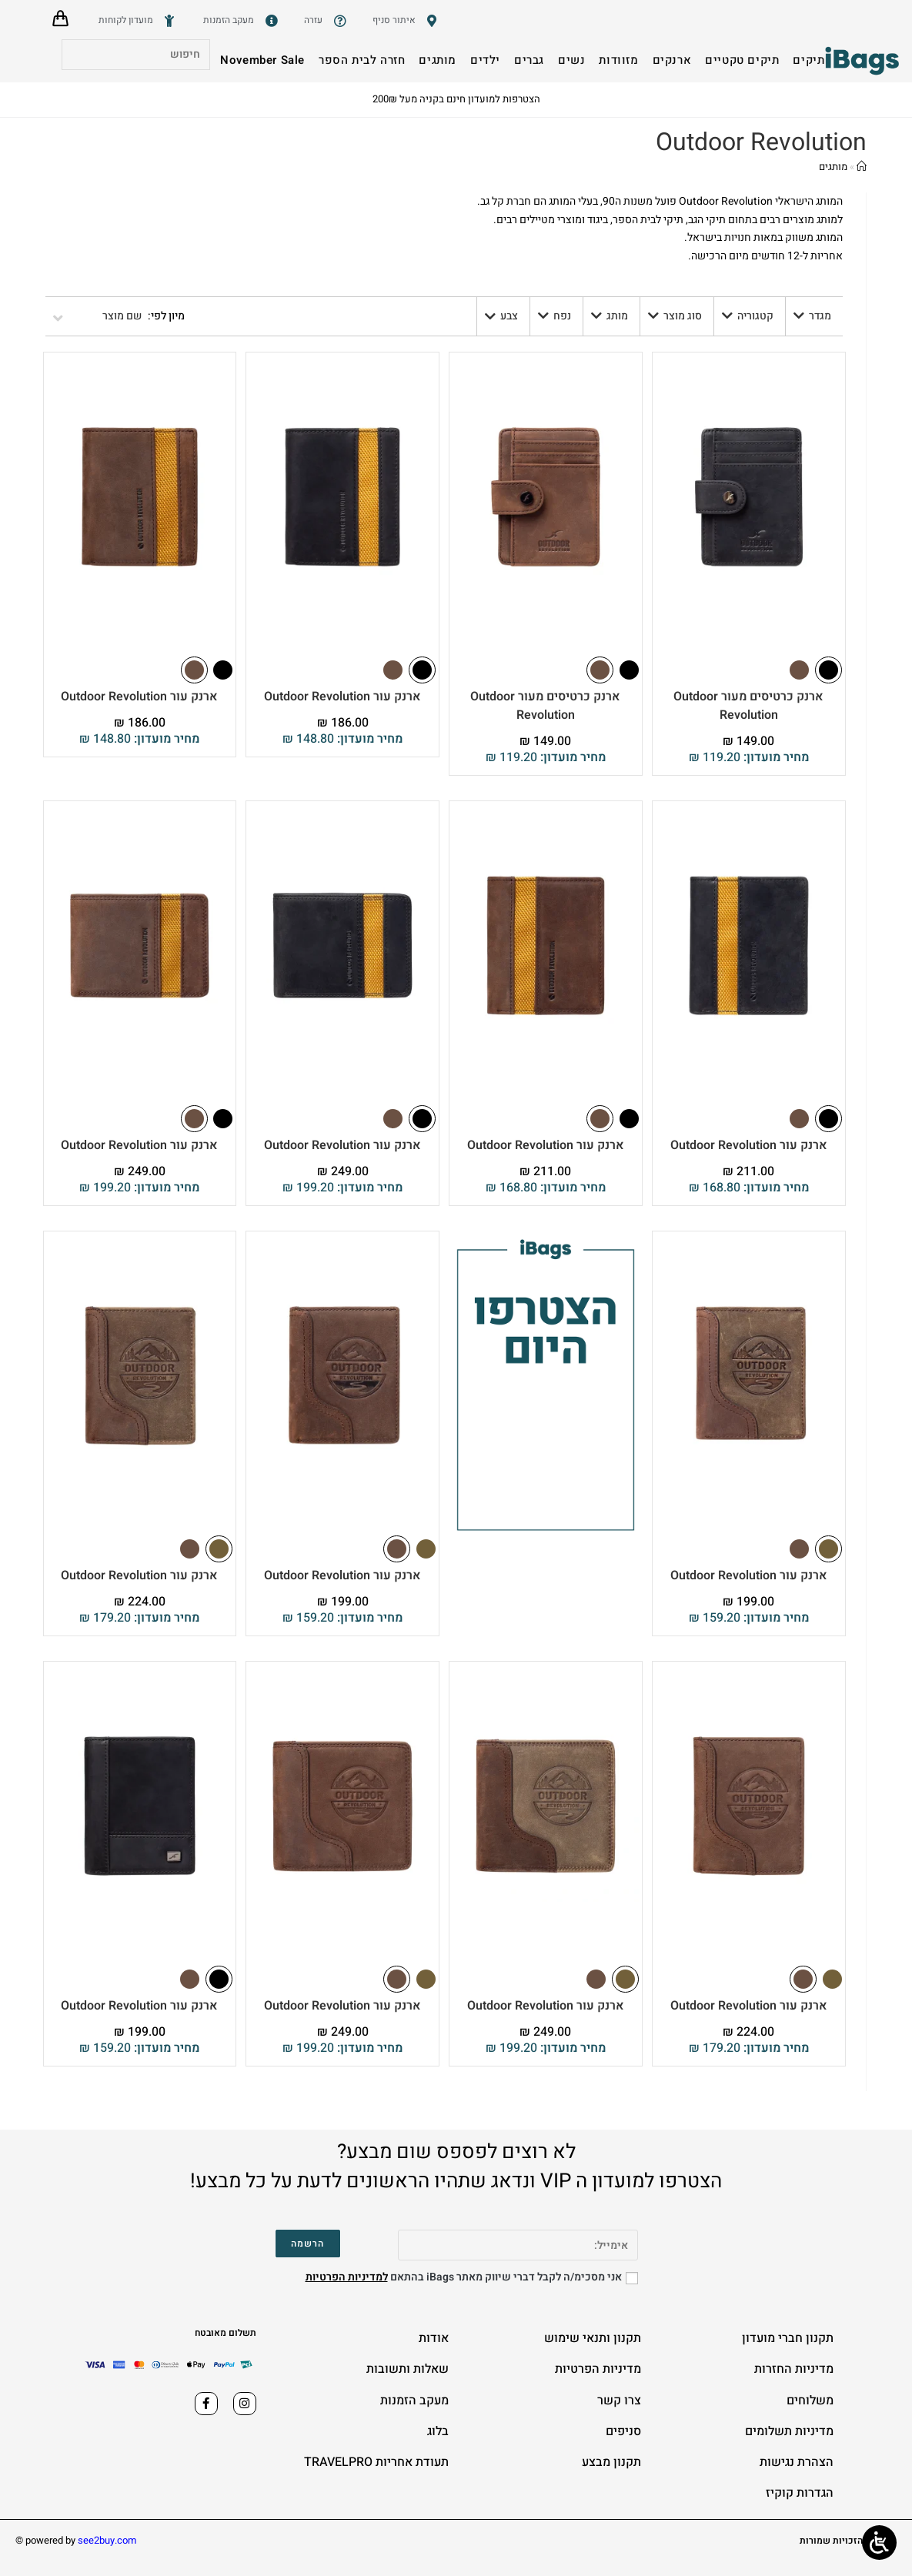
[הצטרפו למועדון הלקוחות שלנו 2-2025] (545, 1433)
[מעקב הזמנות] (242, 20)
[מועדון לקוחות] (139, 20)
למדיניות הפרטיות (347, 2277)
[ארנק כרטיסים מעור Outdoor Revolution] (748, 497)
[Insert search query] (136, 54)
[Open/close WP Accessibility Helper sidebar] (879, 2542)
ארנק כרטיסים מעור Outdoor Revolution (748, 705)
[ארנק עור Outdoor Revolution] (342, 497)
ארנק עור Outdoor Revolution (342, 696)
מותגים (833, 166)
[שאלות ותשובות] (326, 20)
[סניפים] (407, 20)
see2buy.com (107, 2540)
